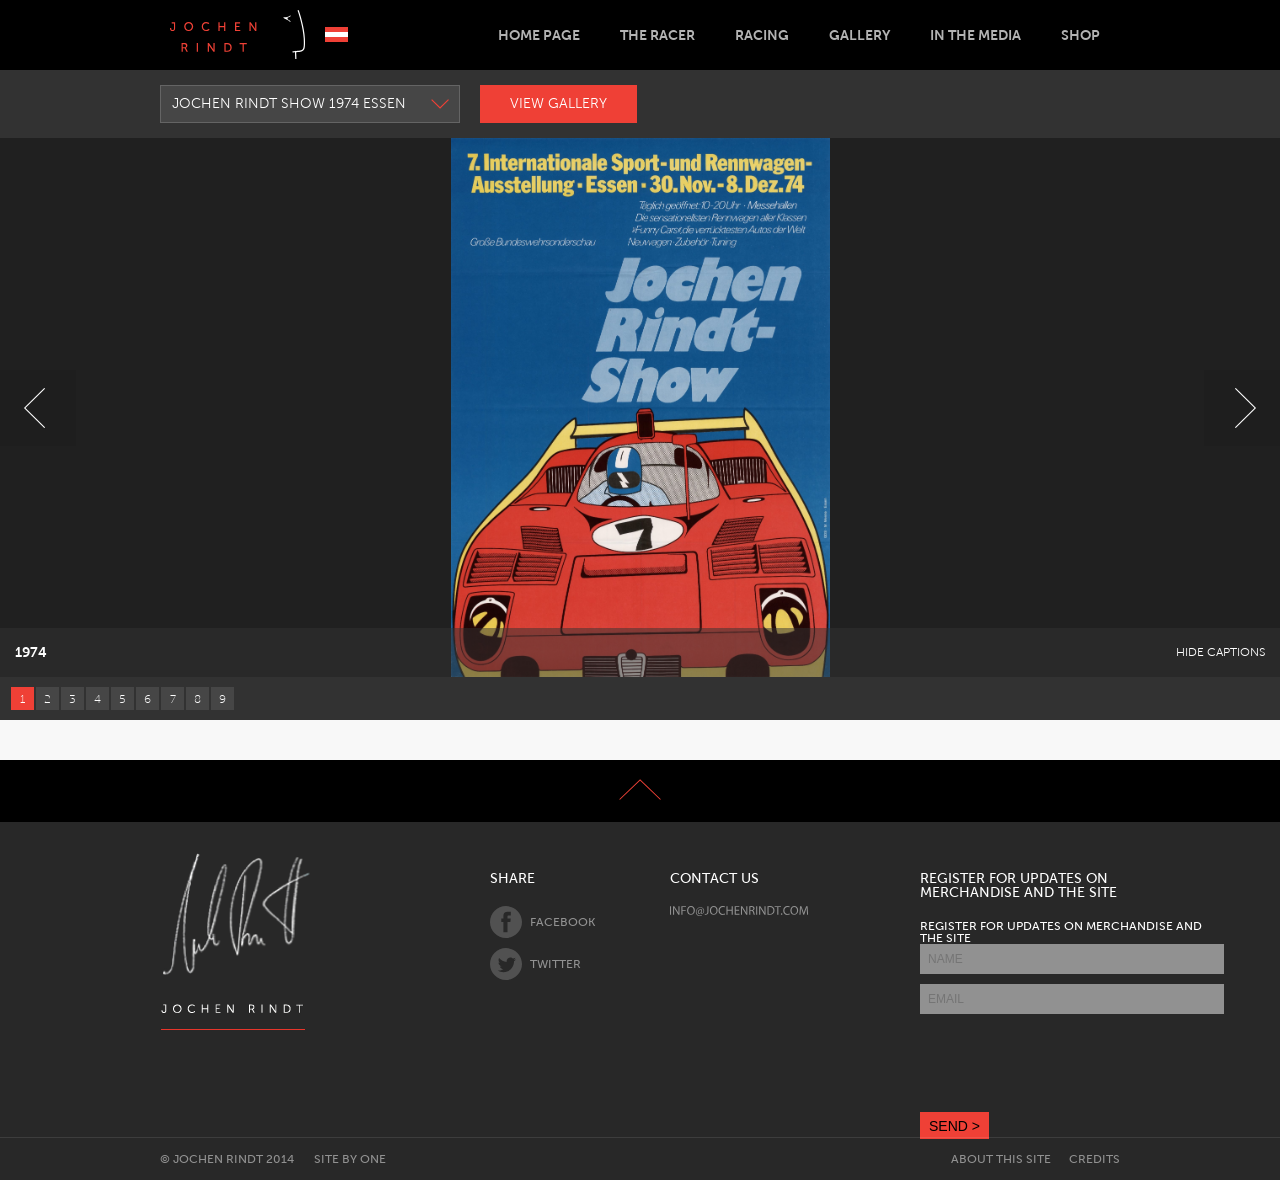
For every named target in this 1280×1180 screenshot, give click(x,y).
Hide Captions (1220, 652)
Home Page (539, 35)
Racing (762, 35)
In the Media (975, 35)
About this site (1001, 1159)
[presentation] (1072, 1063)
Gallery (859, 35)
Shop (1080, 35)
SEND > (954, 1126)
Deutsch (336, 34)
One (373, 1159)
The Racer (657, 35)
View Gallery (558, 103)
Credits (1094, 1159)
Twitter (535, 964)
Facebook (542, 922)
